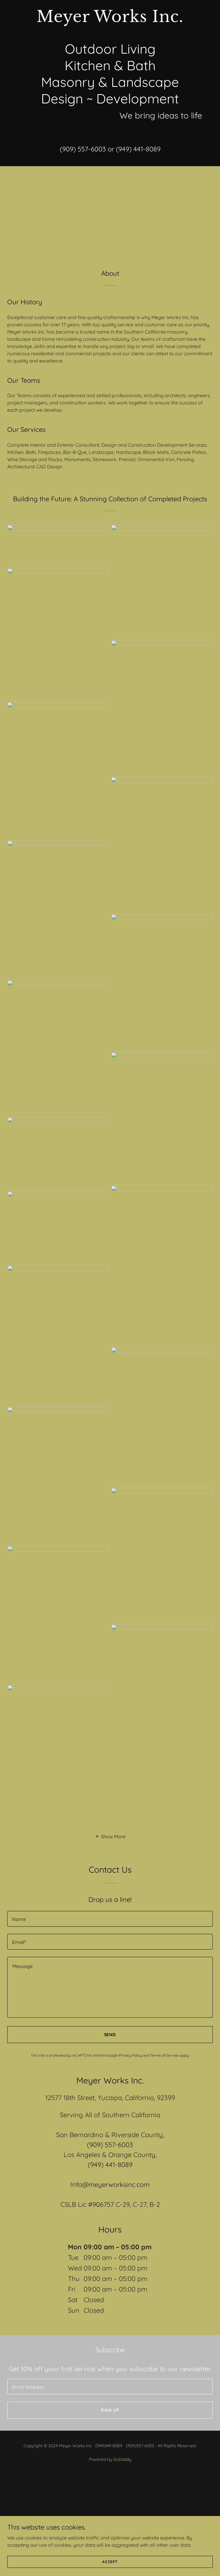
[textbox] (110, 1919)
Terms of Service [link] (164, 2055)
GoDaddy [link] (122, 2459)
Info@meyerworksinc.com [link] (110, 2184)
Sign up (110, 2410)
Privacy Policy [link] (130, 2055)
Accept (110, 2561)
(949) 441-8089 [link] (138, 149)
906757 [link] (103, 2204)
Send (110, 2034)
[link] (110, 20)
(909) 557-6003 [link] (83, 149)
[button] (110, 1836)
